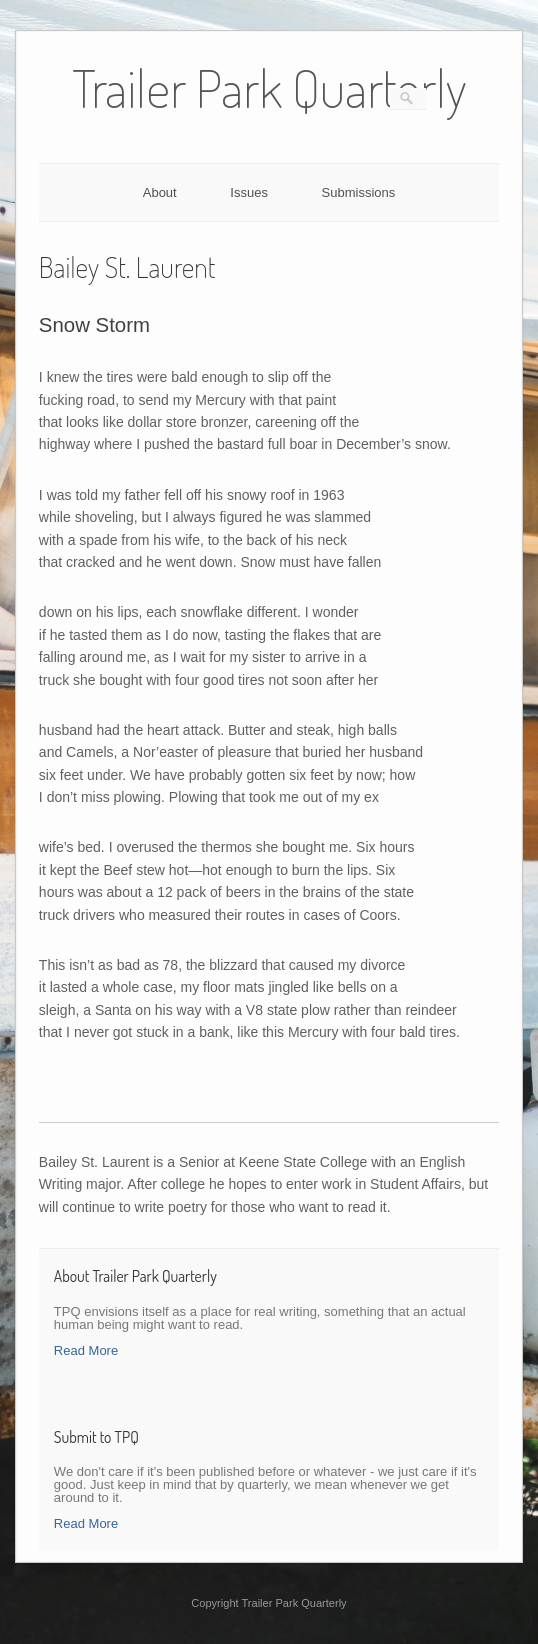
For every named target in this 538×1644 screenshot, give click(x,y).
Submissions (359, 192)
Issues (249, 192)
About (160, 192)
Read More (86, 1350)
